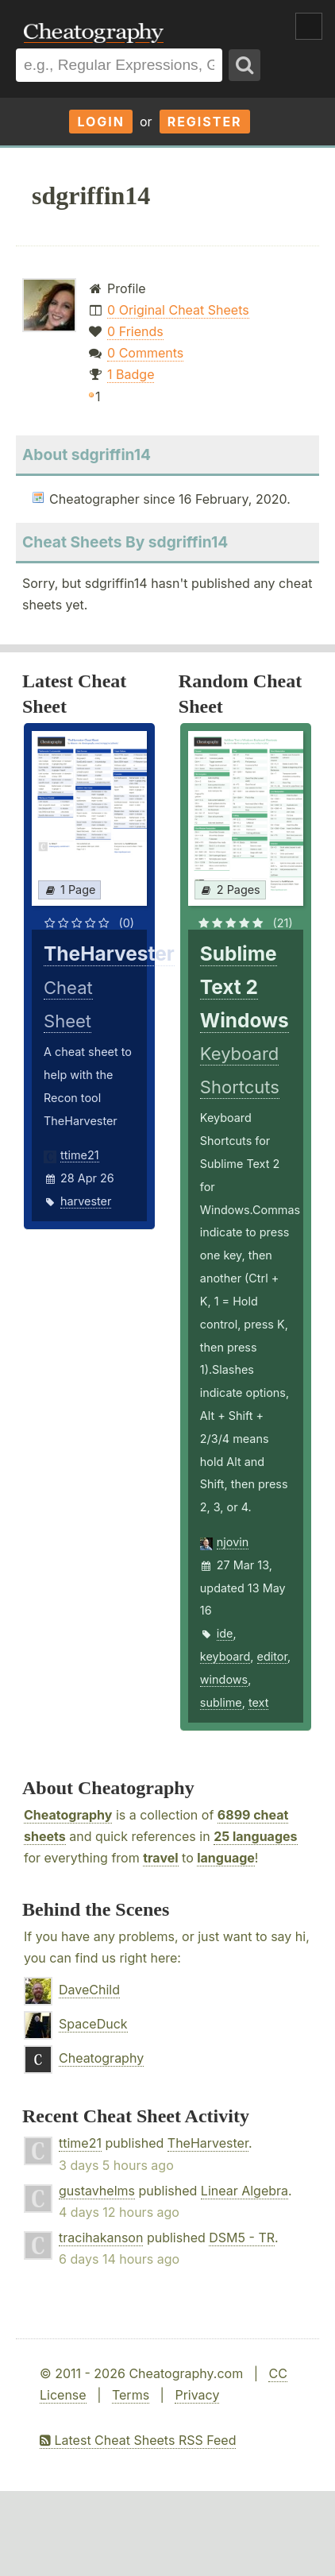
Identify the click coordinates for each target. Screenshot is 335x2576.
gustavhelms (97, 2191)
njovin (232, 1542)
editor (272, 1656)
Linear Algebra (244, 2191)
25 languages (255, 1836)
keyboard (225, 1656)
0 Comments (145, 353)
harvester (85, 1201)
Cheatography (68, 1815)
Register (205, 122)
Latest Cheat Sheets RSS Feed (138, 2440)
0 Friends (135, 331)
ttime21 (79, 1155)
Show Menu (308, 26)
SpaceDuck (93, 2024)
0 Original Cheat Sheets (178, 310)
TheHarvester (208, 2143)
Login (101, 122)
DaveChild (89, 1990)
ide (225, 1633)
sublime (221, 1702)
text (258, 1702)
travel (160, 1858)
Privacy (197, 2395)
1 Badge (130, 374)
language (226, 1858)
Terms (130, 2395)
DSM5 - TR (242, 2237)
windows (224, 1679)
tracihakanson (101, 2237)
